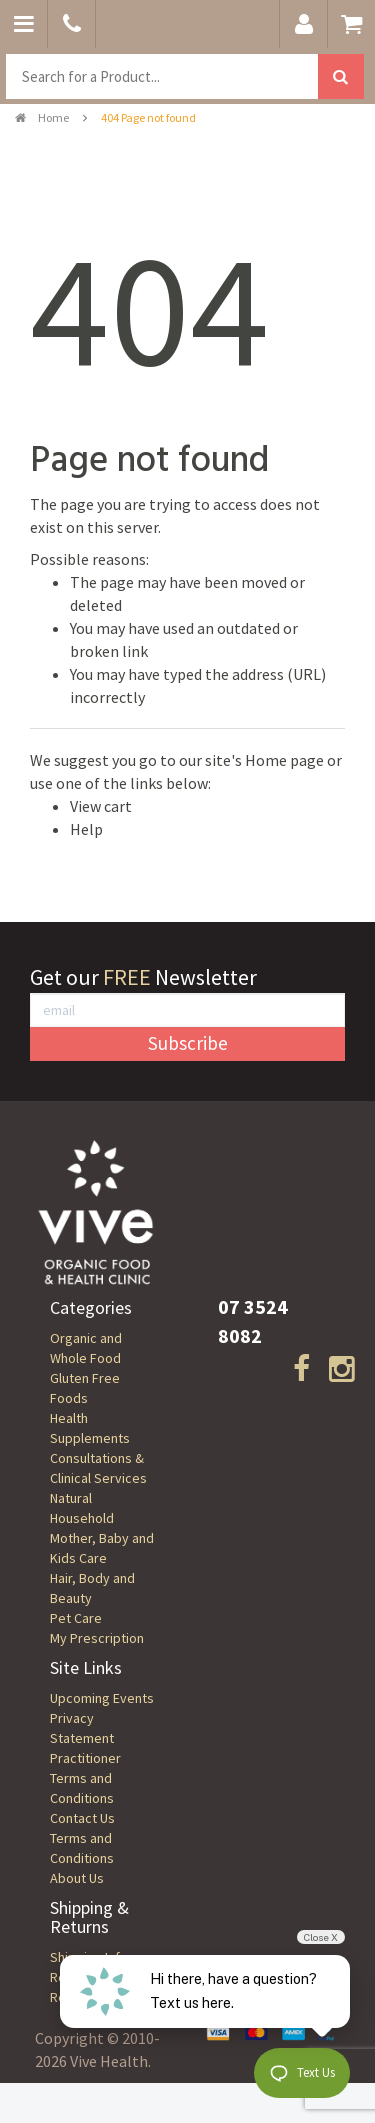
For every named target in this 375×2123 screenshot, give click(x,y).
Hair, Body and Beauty (92, 1588)
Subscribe (188, 1043)
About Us (77, 1878)
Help (86, 829)
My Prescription (97, 1638)
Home (42, 117)
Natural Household (82, 1508)
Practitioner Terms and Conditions (85, 1778)
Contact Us (82, 1818)
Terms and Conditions (82, 1848)
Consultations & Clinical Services (98, 1468)
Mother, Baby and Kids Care (102, 1548)
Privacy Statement (82, 1728)
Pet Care (76, 1618)
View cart (101, 806)
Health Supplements (90, 1428)
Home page (284, 760)
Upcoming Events (102, 1698)
